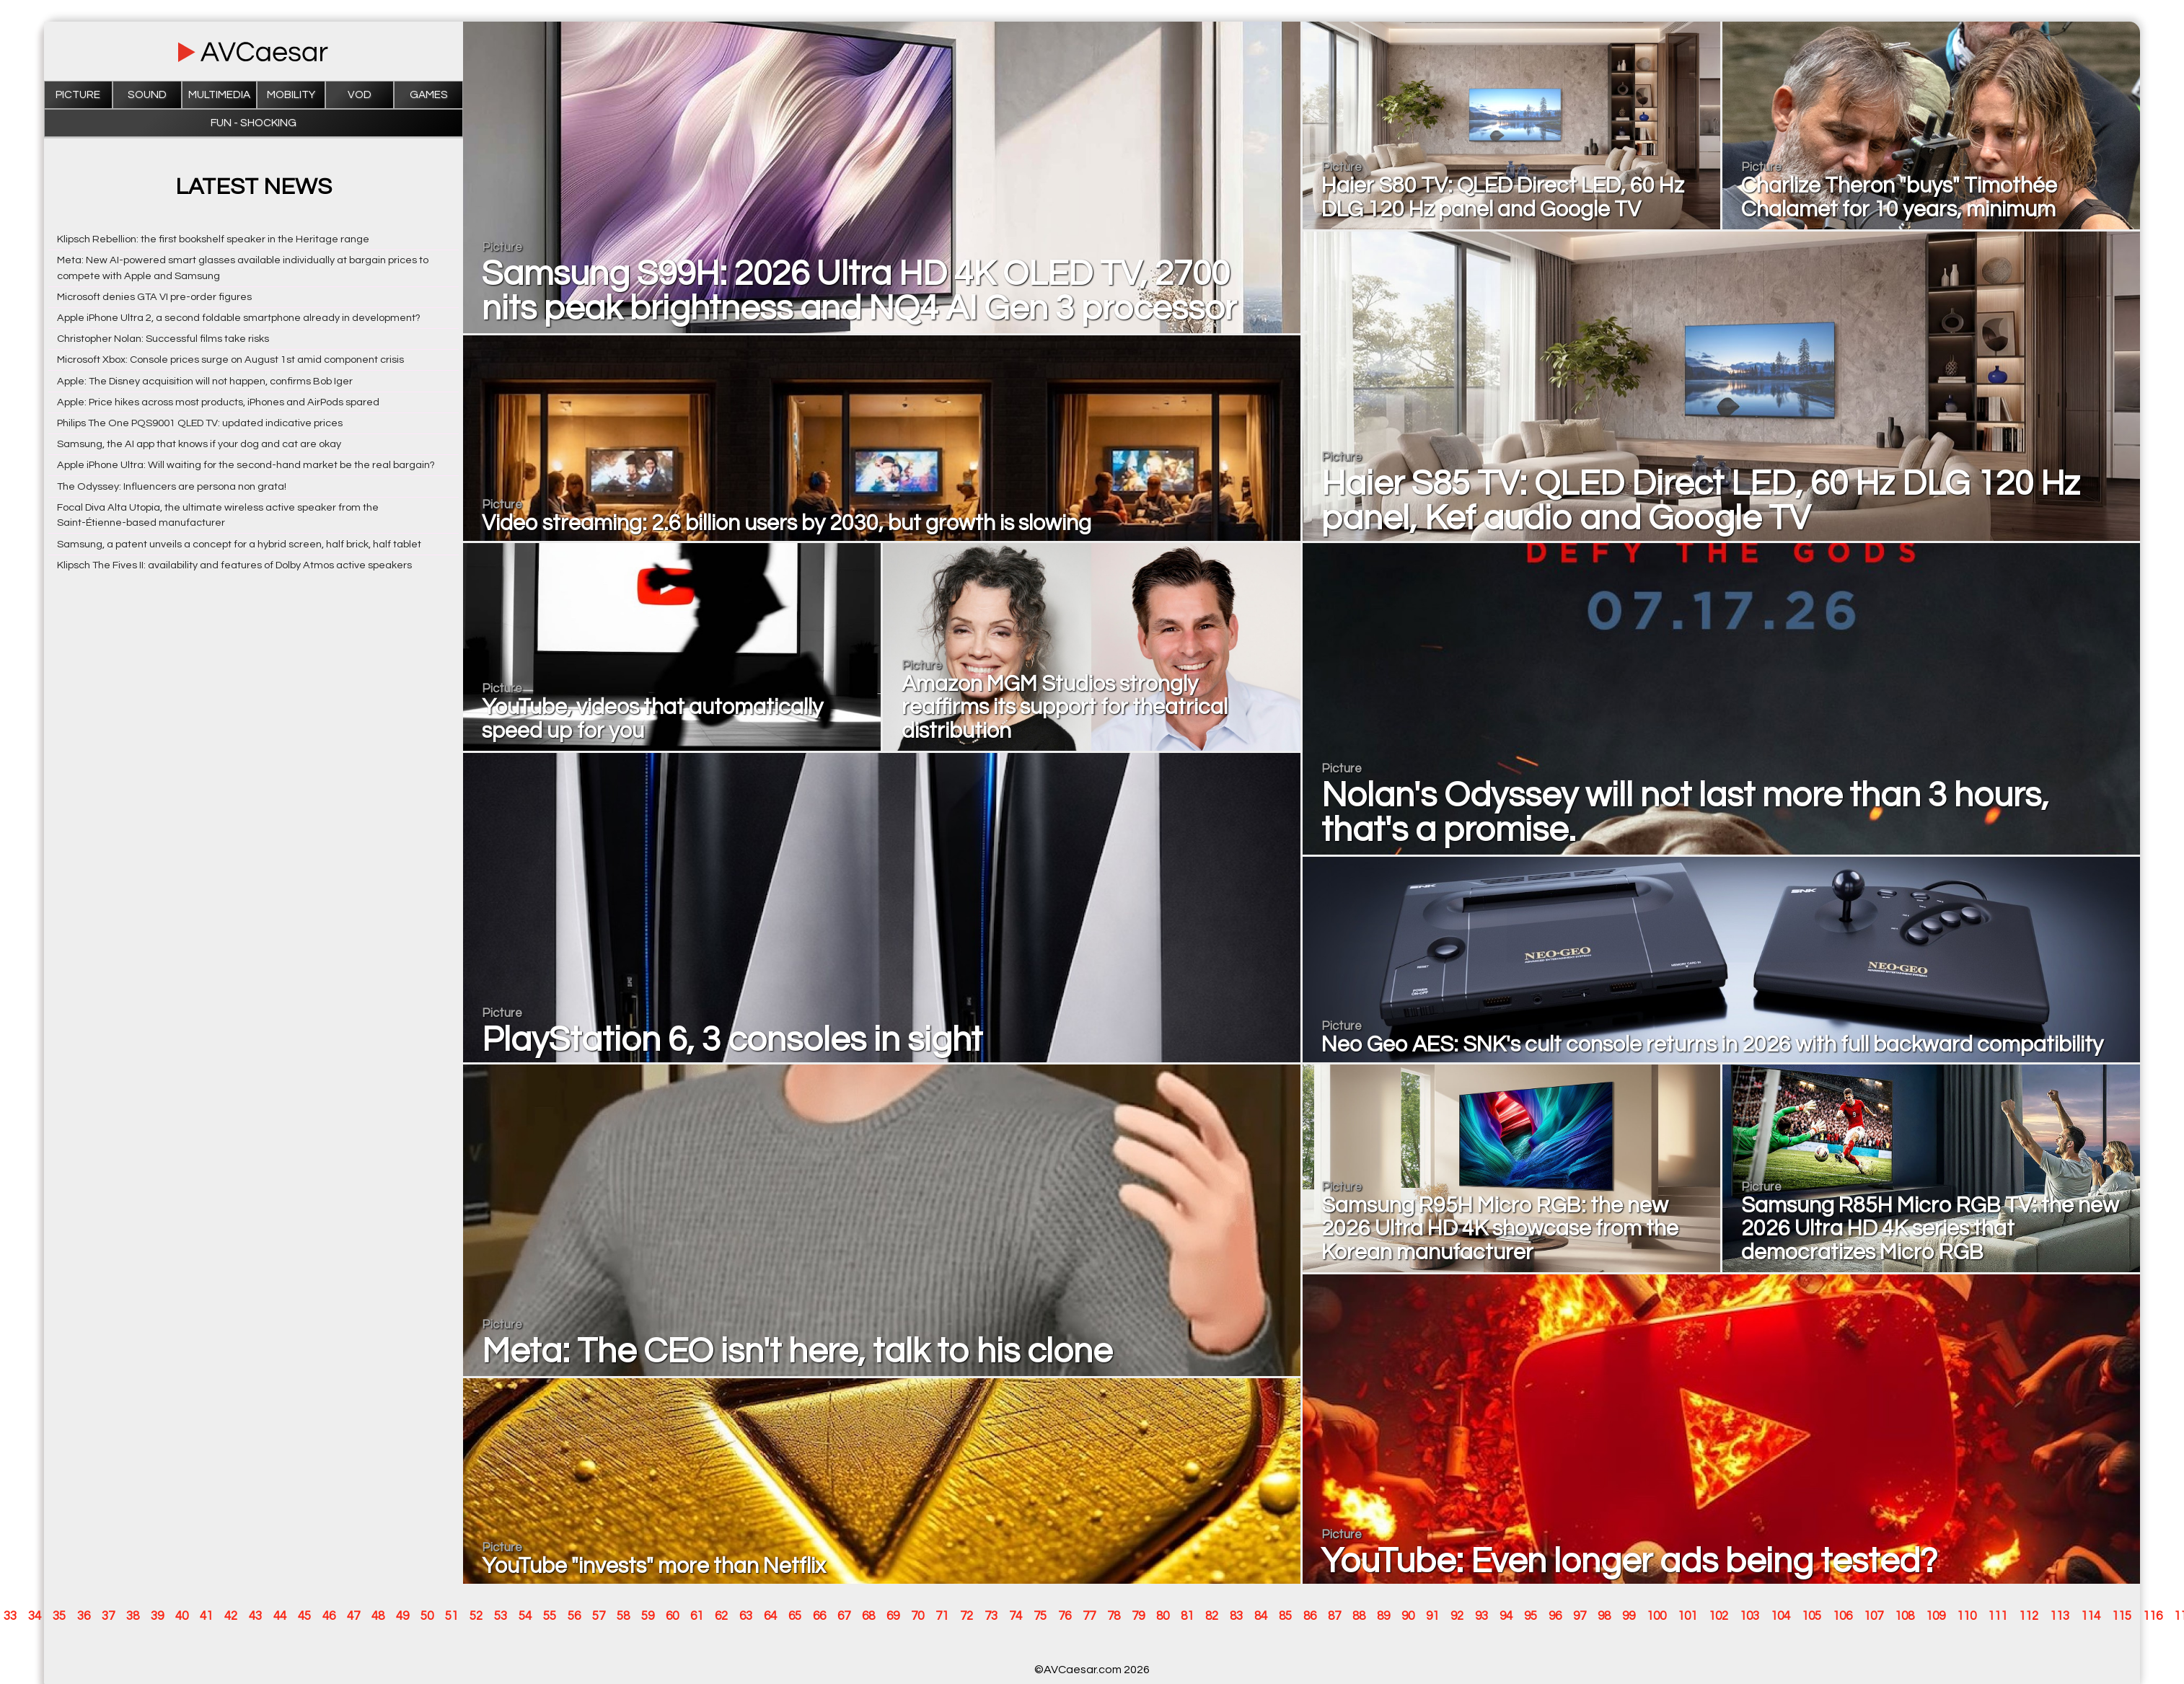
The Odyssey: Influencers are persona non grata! (171, 486)
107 (1873, 1616)
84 (1260, 1616)
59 (647, 1616)
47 (353, 1616)
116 (2152, 1616)
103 (1749, 1616)
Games (429, 94)
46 (328, 1616)
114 (2090, 1616)
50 (426, 1616)
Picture (78, 94)
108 (1904, 1616)
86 (1309, 1616)
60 (672, 1616)
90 (1407, 1616)
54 (525, 1616)
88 (1358, 1616)
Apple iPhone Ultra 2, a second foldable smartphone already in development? (238, 317)
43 (255, 1616)
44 (279, 1616)
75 (1040, 1616)
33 (10, 1616)
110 (1966, 1616)
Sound (147, 94)
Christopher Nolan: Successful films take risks (163, 338)
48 (377, 1616)
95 (1530, 1616)
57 (598, 1616)
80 (1162, 1616)
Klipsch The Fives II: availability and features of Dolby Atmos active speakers (234, 565)
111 (1997, 1616)
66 (819, 1616)
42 (230, 1616)
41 (206, 1616)
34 (34, 1616)
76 (1064, 1616)
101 (1687, 1616)
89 (1383, 1616)
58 (623, 1616)
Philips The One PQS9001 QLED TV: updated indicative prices (200, 423)
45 (304, 1616)
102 (1718, 1616)
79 (1138, 1616)
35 (59, 1616)
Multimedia (219, 94)
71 (941, 1616)
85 (1285, 1616)
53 (500, 1616)
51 (451, 1616)
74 (1015, 1616)
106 (1842, 1616)
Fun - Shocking (253, 123)
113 (2059, 1616)
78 (1113, 1616)
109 (1935, 1616)
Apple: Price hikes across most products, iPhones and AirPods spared (218, 402)
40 (181, 1616)
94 (1506, 1616)
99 (1628, 1616)
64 (770, 1616)
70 (917, 1616)
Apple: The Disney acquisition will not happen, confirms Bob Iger (205, 381)
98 (1604, 1616)
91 (1432, 1616)
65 (794, 1616)
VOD (359, 94)
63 (745, 1616)
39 (157, 1616)
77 (1089, 1616)
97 (1579, 1616)
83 (1236, 1616)
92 (1456, 1616)
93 (1481, 1616)
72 (966, 1616)
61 (696, 1616)
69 (892, 1616)
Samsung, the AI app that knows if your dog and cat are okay (199, 443)
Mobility (291, 94)
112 (2028, 1616)
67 (843, 1616)
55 (549, 1616)
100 (1656, 1616)
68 (868, 1616)
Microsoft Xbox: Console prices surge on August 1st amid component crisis (230, 359)
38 (132, 1616)
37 (108, 1616)
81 (1187, 1616)
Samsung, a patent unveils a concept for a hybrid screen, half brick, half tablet (239, 544)
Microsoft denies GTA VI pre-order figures (154, 296)
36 (83, 1616)
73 (991, 1616)
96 (1555, 1616)
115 (2121, 1616)
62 (721, 1616)
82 (1211, 1616)
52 (476, 1616)
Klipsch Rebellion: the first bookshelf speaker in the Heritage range (213, 239)
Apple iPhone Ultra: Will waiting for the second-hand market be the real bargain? (246, 464)
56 (574, 1616)
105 (1811, 1616)
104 (1780, 1616)
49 (402, 1616)
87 (1334, 1616)
